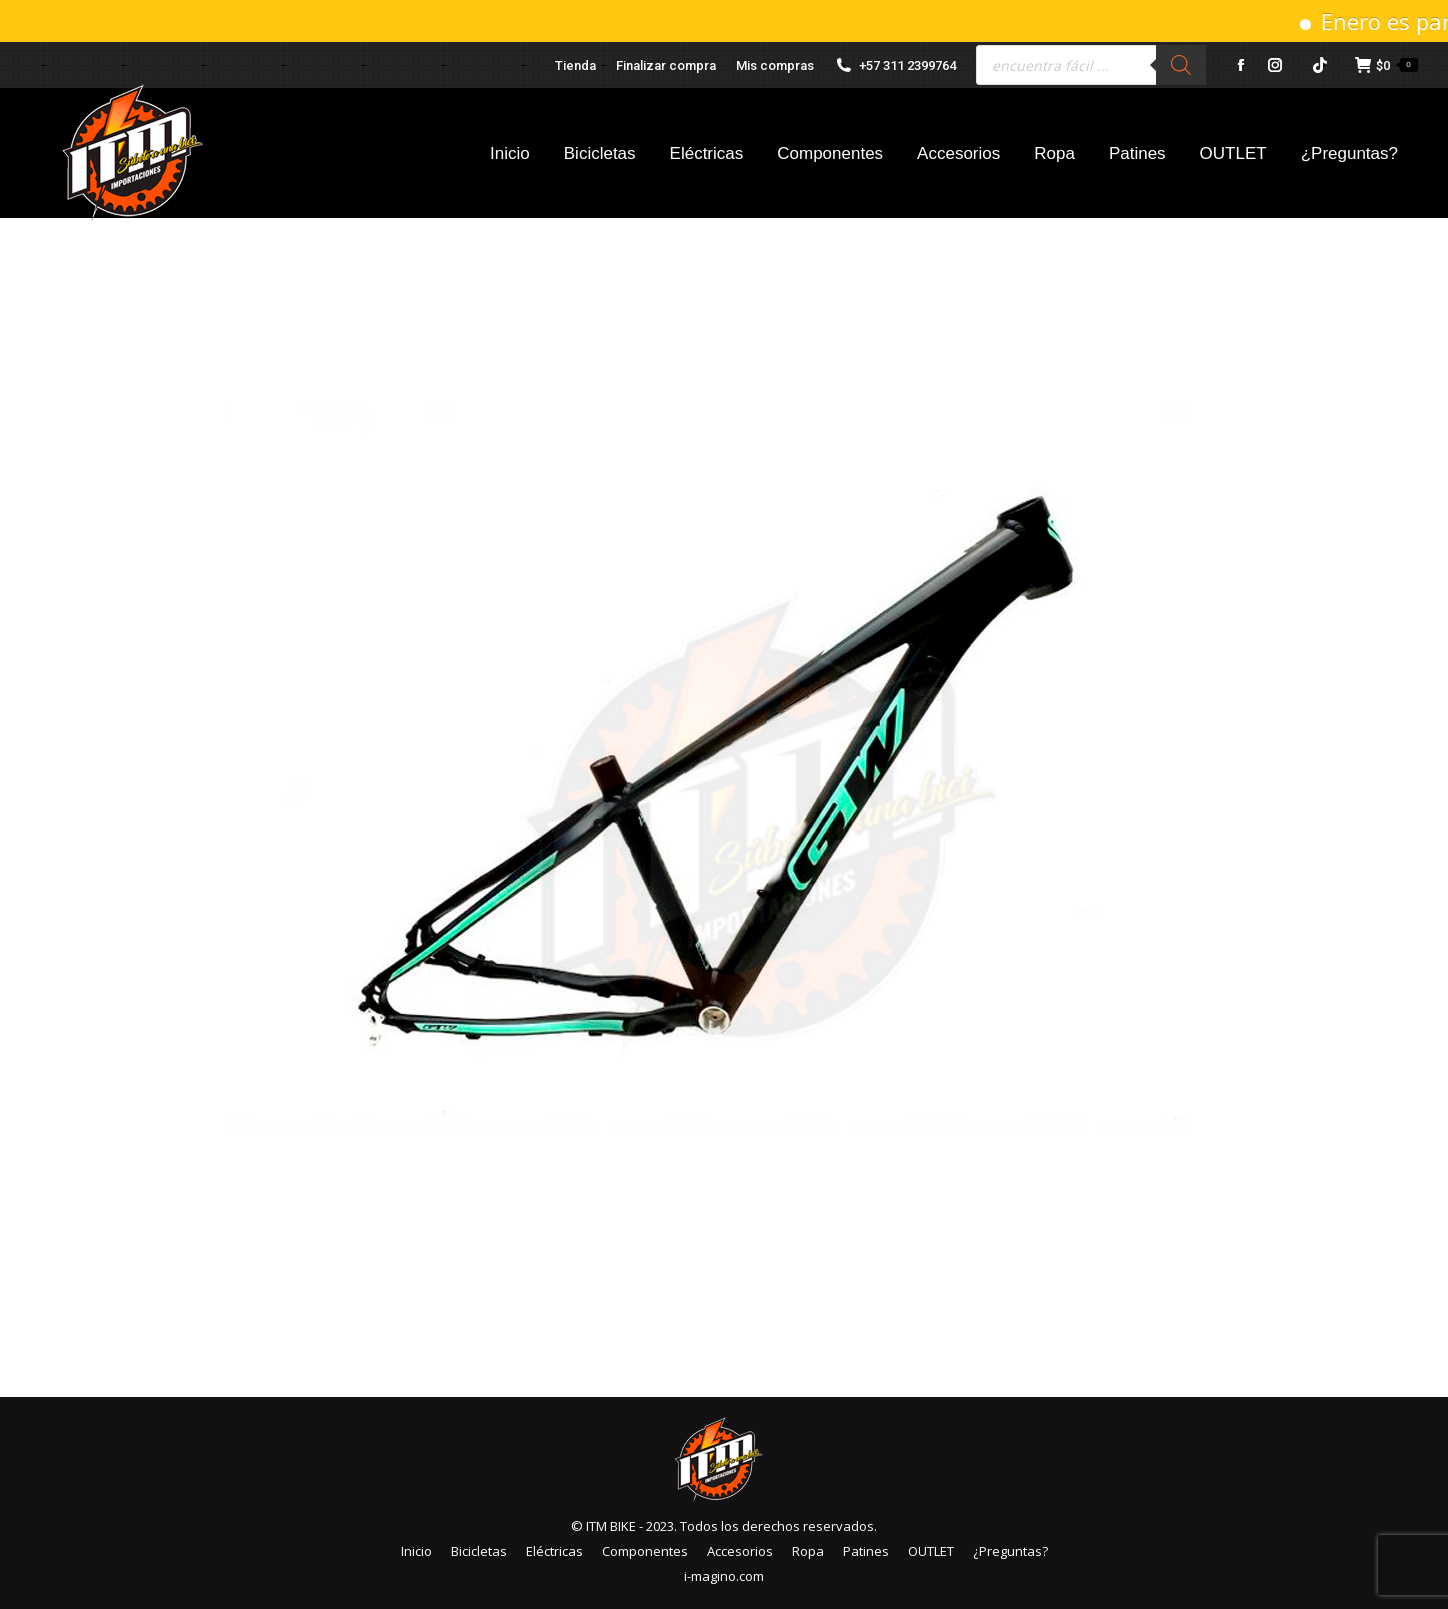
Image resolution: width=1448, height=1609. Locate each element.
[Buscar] (1181, 65)
